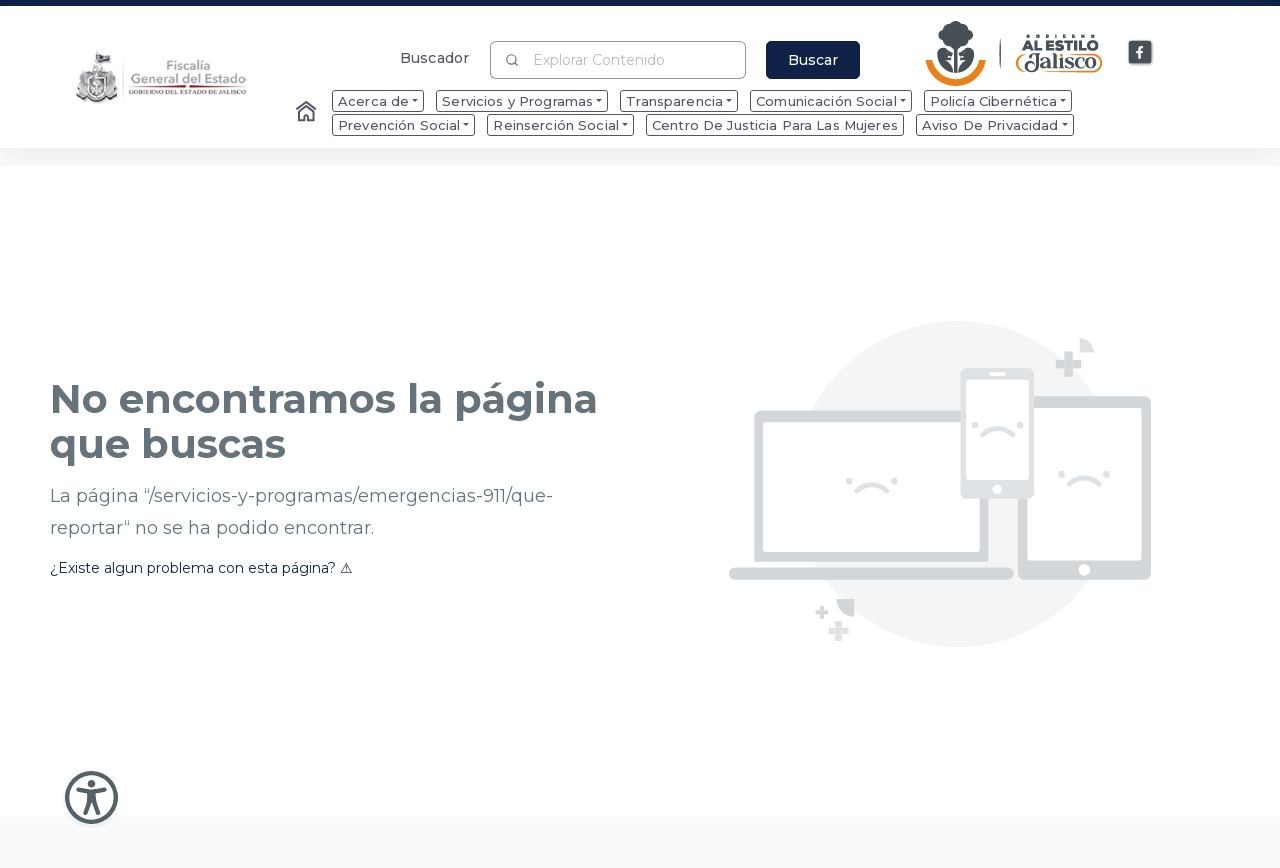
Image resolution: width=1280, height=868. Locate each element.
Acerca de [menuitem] (373, 101)
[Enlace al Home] (308, 113)
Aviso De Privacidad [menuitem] (990, 125)
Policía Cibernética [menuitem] (994, 101)
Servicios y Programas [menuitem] (517, 101)
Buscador (434, 57)
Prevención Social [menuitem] (399, 125)
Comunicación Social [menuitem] (826, 101)
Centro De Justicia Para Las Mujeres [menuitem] (775, 125)
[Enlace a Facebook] (1141, 53)
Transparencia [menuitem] (674, 101)
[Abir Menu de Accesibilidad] (91, 797)
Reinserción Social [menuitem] (556, 125)
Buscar (813, 60)
